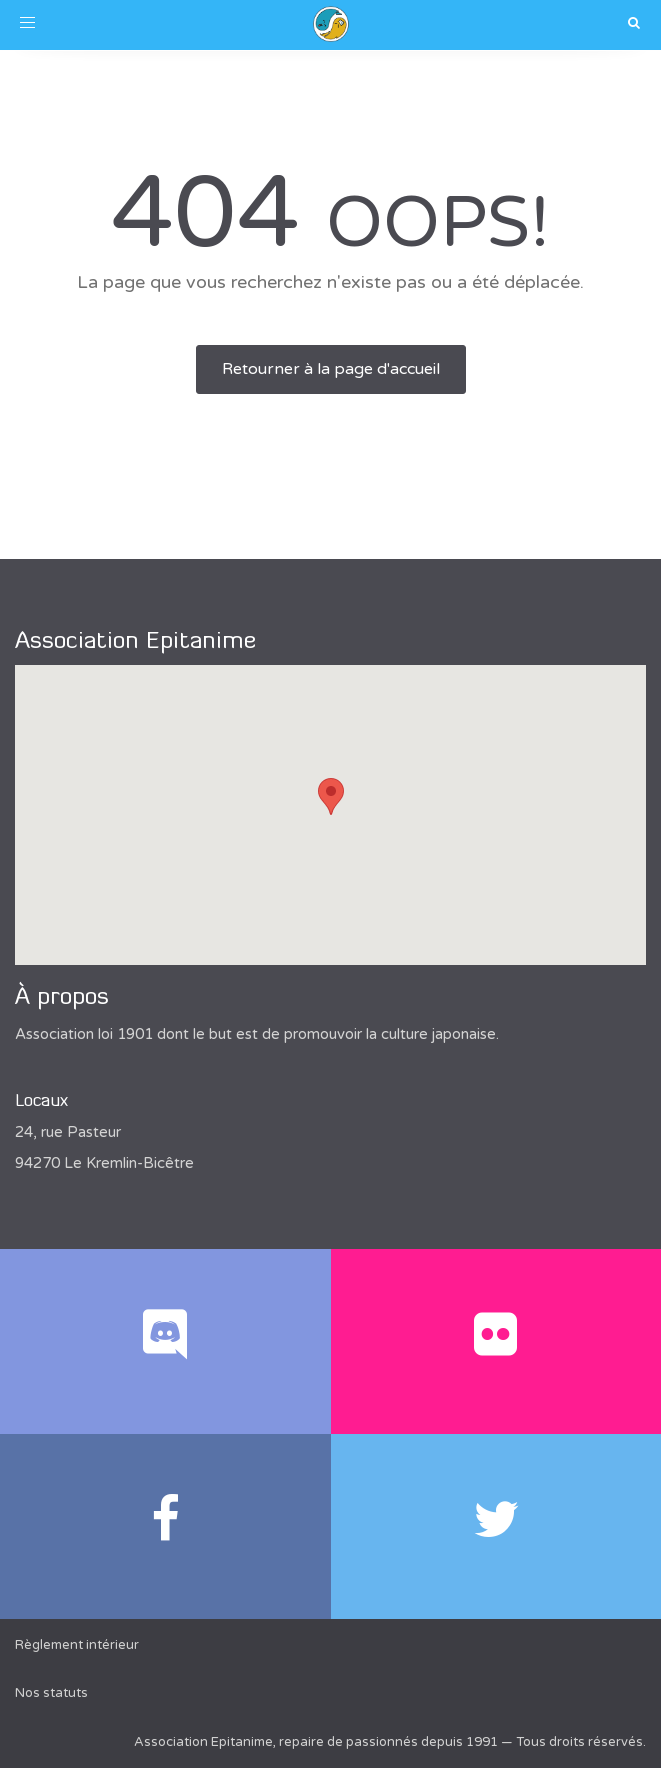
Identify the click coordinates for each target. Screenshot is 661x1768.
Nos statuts (51, 1693)
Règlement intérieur (77, 1645)
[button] (331, 796)
